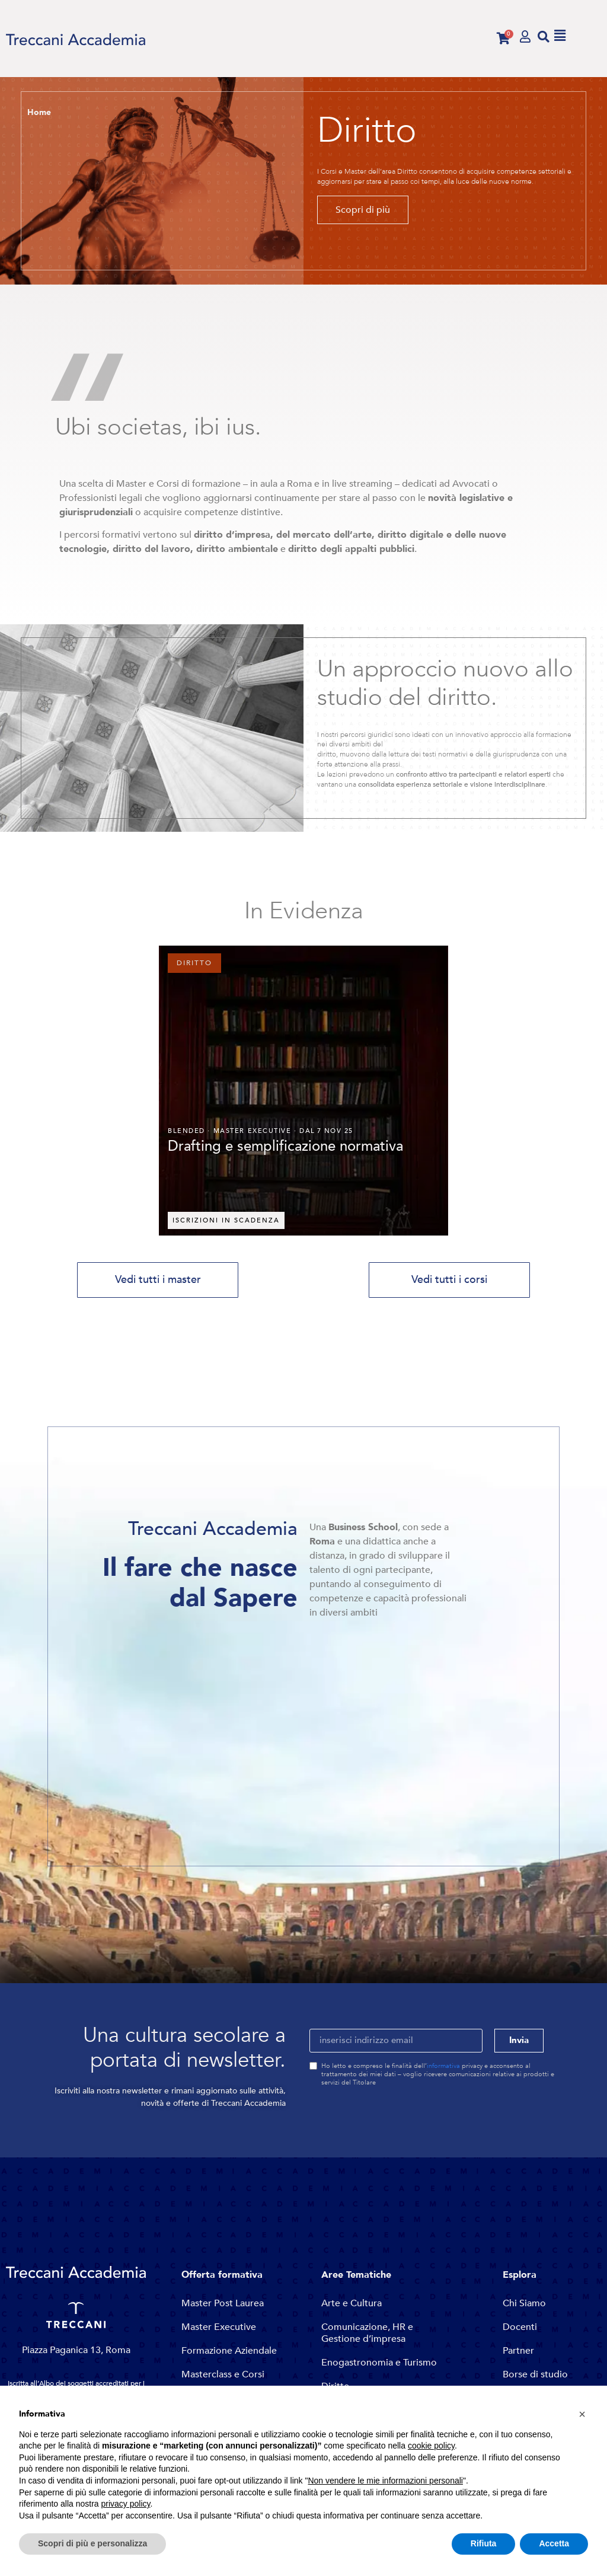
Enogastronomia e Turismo (379, 2362)
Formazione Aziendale (229, 2350)
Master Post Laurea (222, 2303)
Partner (518, 2350)
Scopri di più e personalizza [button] (92, 2543)
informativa (443, 2065)
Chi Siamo (524, 2303)
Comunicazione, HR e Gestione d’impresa (367, 2332)
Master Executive (218, 2327)
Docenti (520, 2327)
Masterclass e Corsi (222, 2374)
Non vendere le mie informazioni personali (385, 2480)
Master (229, 1130)
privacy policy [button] (126, 2503)
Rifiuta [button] (484, 2543)
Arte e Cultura (351, 2303)
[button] (544, 36)
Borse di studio (535, 2374)
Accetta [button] (554, 2543)
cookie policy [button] (431, 2445)
